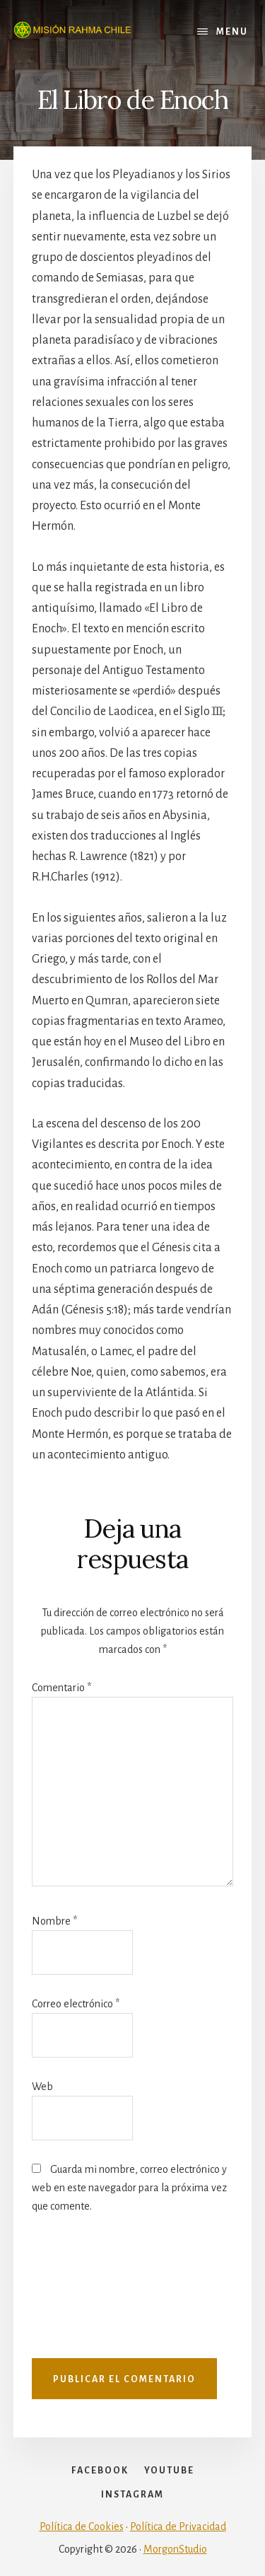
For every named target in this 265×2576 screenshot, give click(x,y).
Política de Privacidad (178, 2526)
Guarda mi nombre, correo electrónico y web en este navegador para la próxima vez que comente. (129, 2188)
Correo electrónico (75, 2003)
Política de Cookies (82, 2526)
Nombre (54, 1921)
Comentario (61, 1687)
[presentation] (90, 2293)
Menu (232, 32)
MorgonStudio (175, 2549)
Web (42, 2086)
